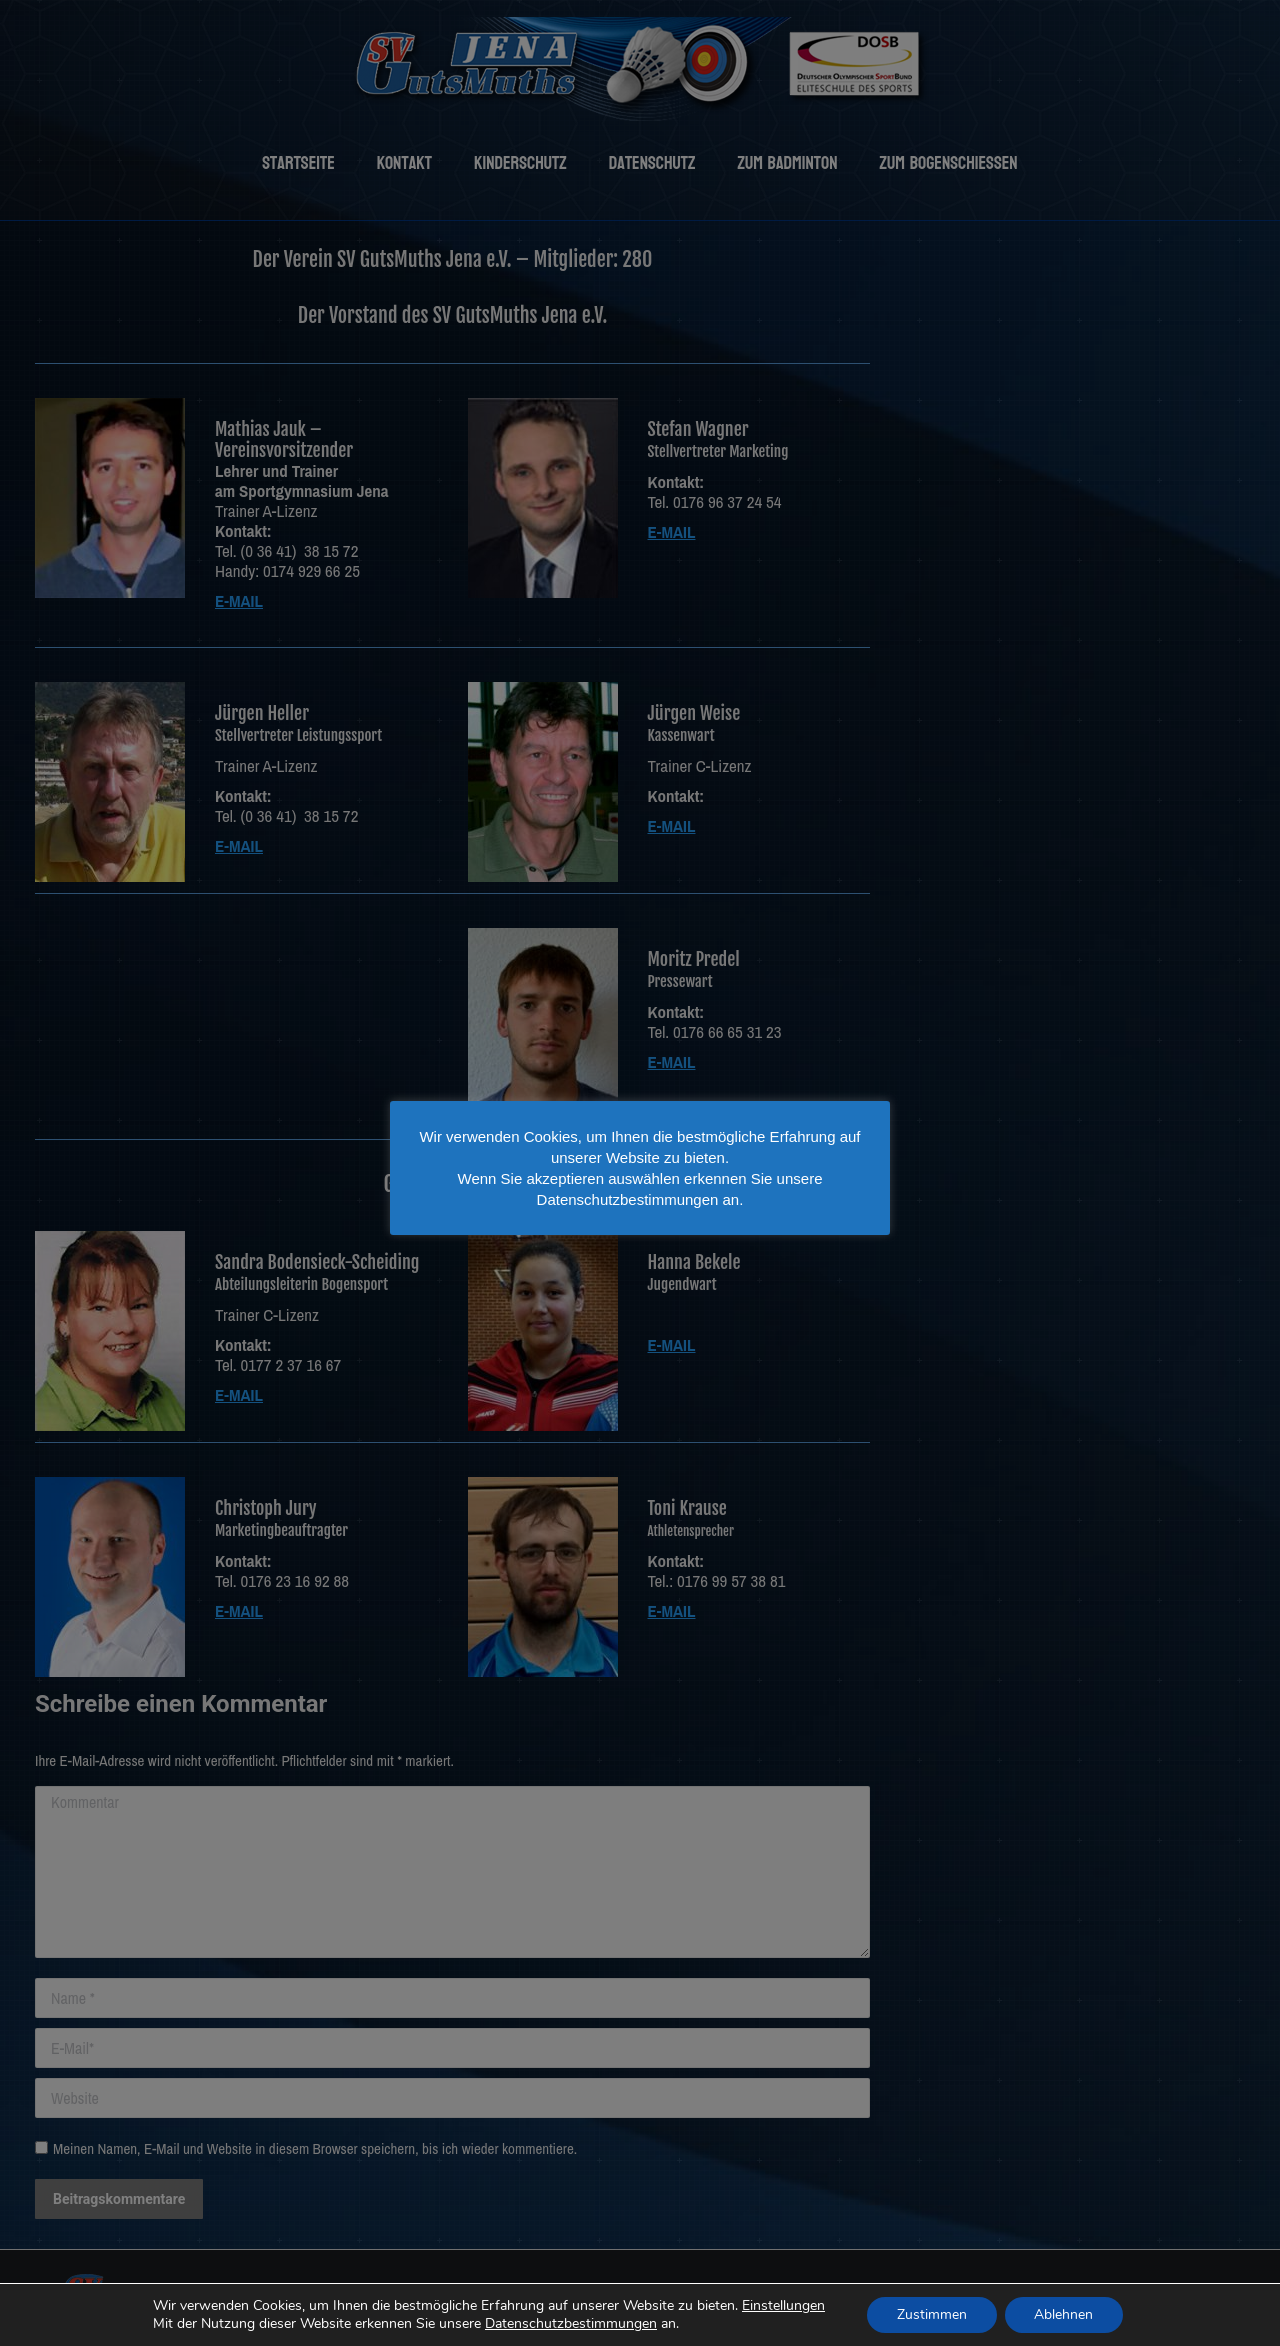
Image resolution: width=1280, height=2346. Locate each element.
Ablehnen (1062, 2315)
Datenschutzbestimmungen (571, 2324)
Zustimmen (930, 2315)
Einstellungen (781, 2306)
